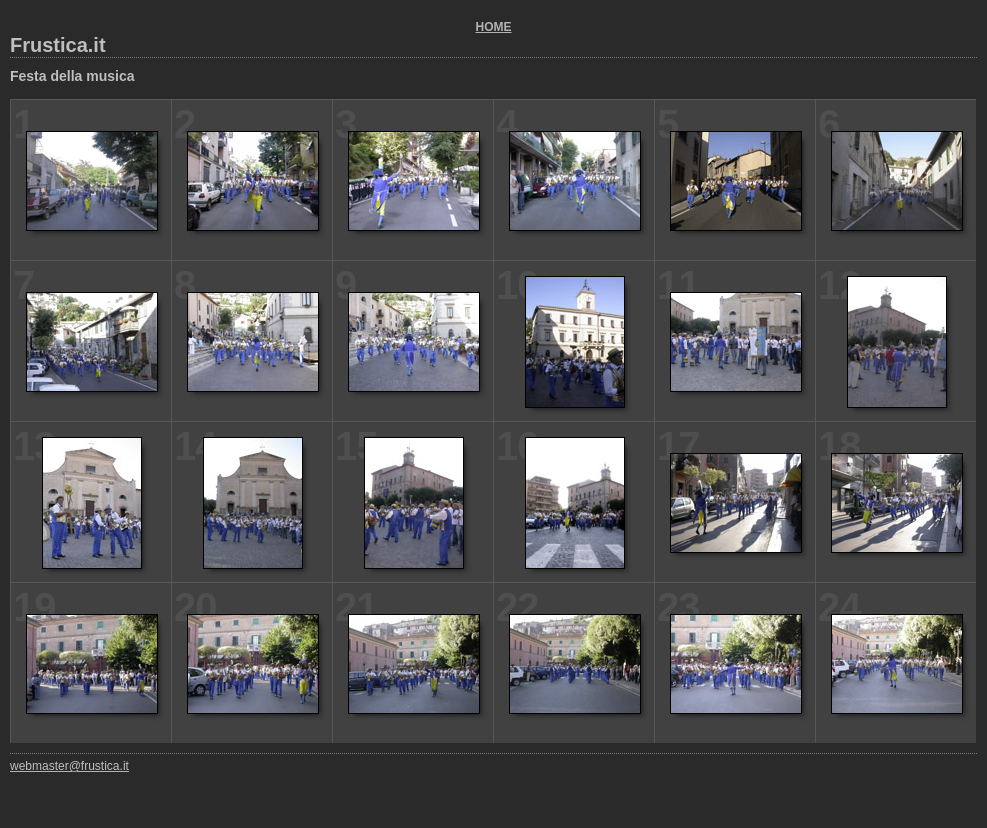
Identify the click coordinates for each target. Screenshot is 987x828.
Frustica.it (58, 45)
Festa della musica (72, 76)
